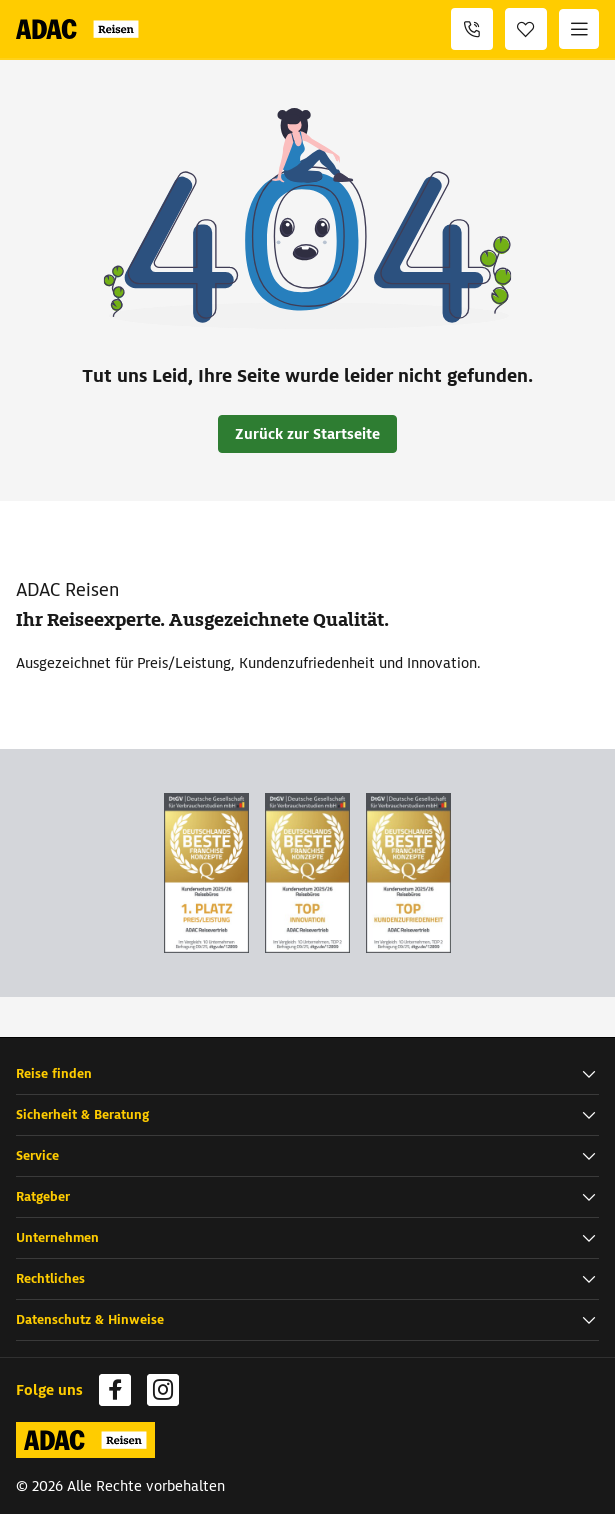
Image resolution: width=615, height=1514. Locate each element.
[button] (307, 1074)
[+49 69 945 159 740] (472, 29)
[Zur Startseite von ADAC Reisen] (81, 29)
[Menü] (579, 29)
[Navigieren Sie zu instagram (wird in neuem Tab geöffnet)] (163, 1390)
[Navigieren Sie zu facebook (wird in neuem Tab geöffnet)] (115, 1390)
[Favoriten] (526, 29)
